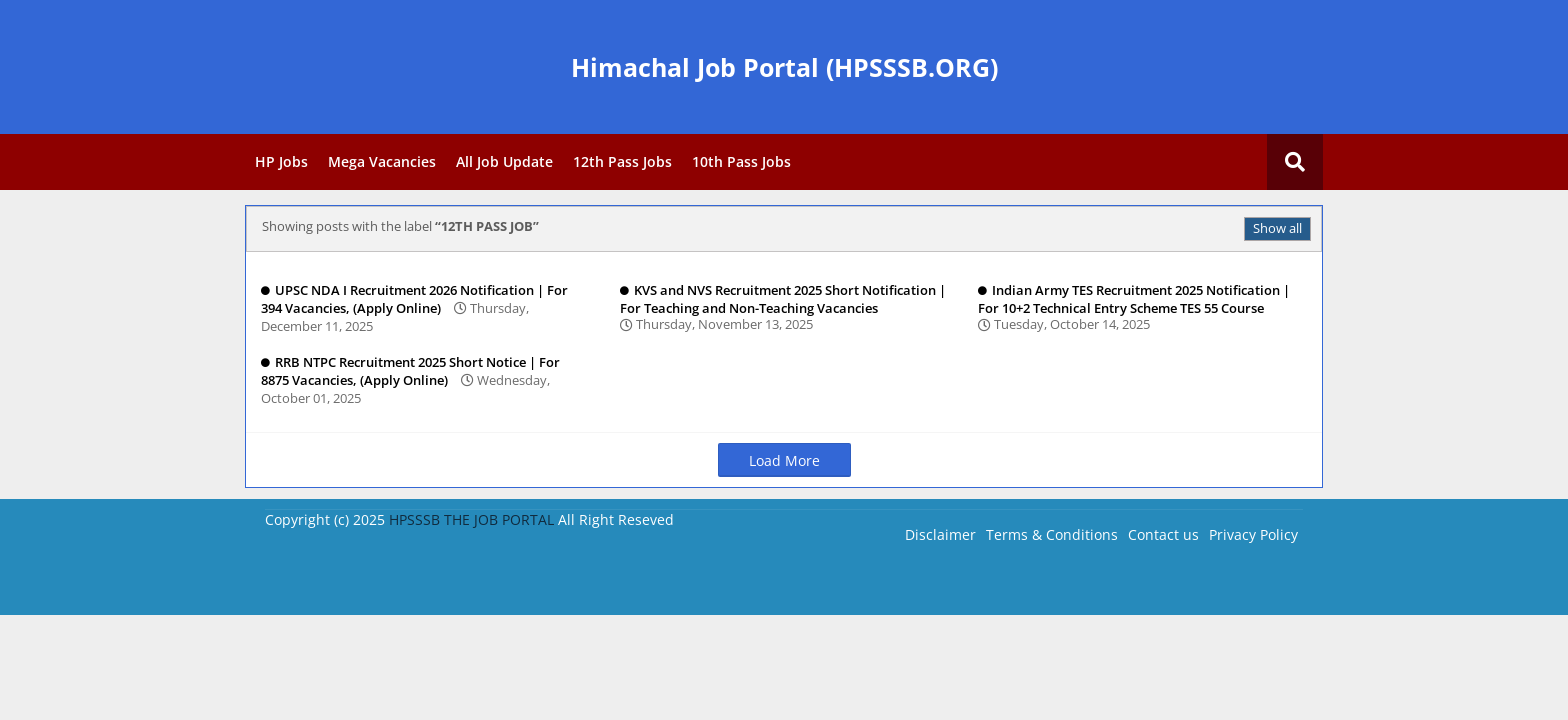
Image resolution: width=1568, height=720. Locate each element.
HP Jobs (281, 161)
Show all (1277, 228)
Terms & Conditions (1052, 534)
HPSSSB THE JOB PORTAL (471, 519)
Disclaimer (940, 534)
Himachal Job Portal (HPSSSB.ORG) (784, 67)
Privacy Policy (1253, 534)
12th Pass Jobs (622, 161)
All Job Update (504, 161)
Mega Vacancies (382, 161)
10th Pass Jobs (741, 161)
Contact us (1163, 534)
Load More (784, 460)
